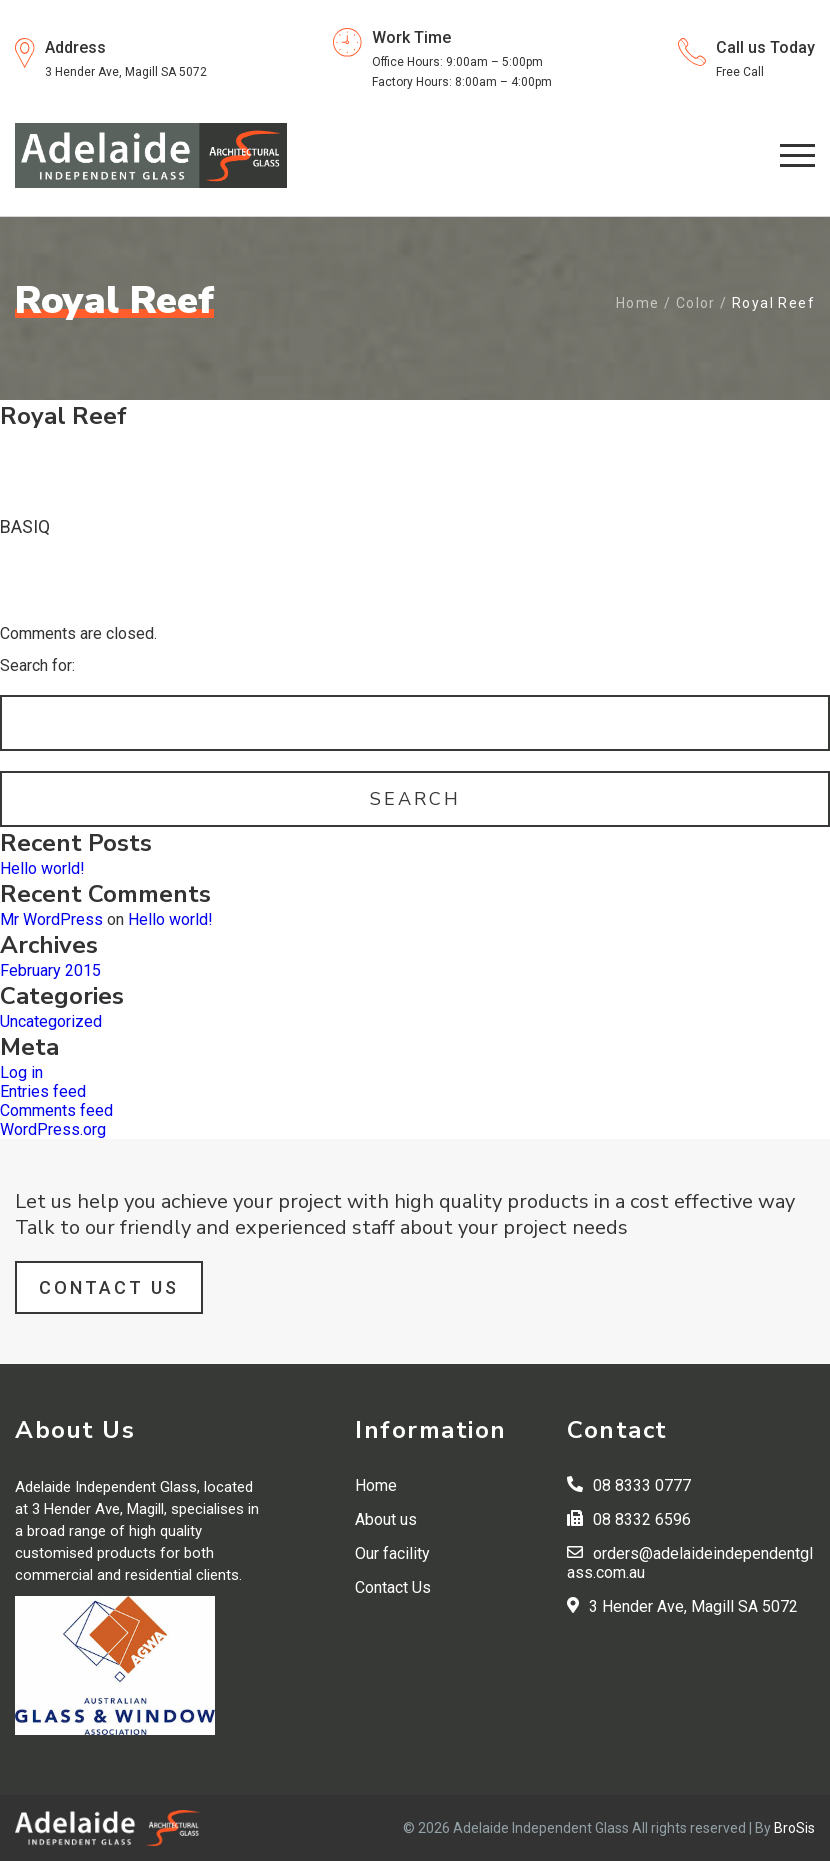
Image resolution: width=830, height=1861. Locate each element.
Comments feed (56, 1110)
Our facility (392, 1553)
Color (696, 303)
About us (386, 1519)
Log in (21, 1072)
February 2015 (50, 970)
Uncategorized (51, 1021)
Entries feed (43, 1091)
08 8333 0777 (642, 1485)
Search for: (37, 665)
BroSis (794, 1828)
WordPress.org (53, 1129)
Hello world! (42, 868)
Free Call (740, 72)
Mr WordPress (51, 919)
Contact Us (109, 1287)
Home (638, 303)
